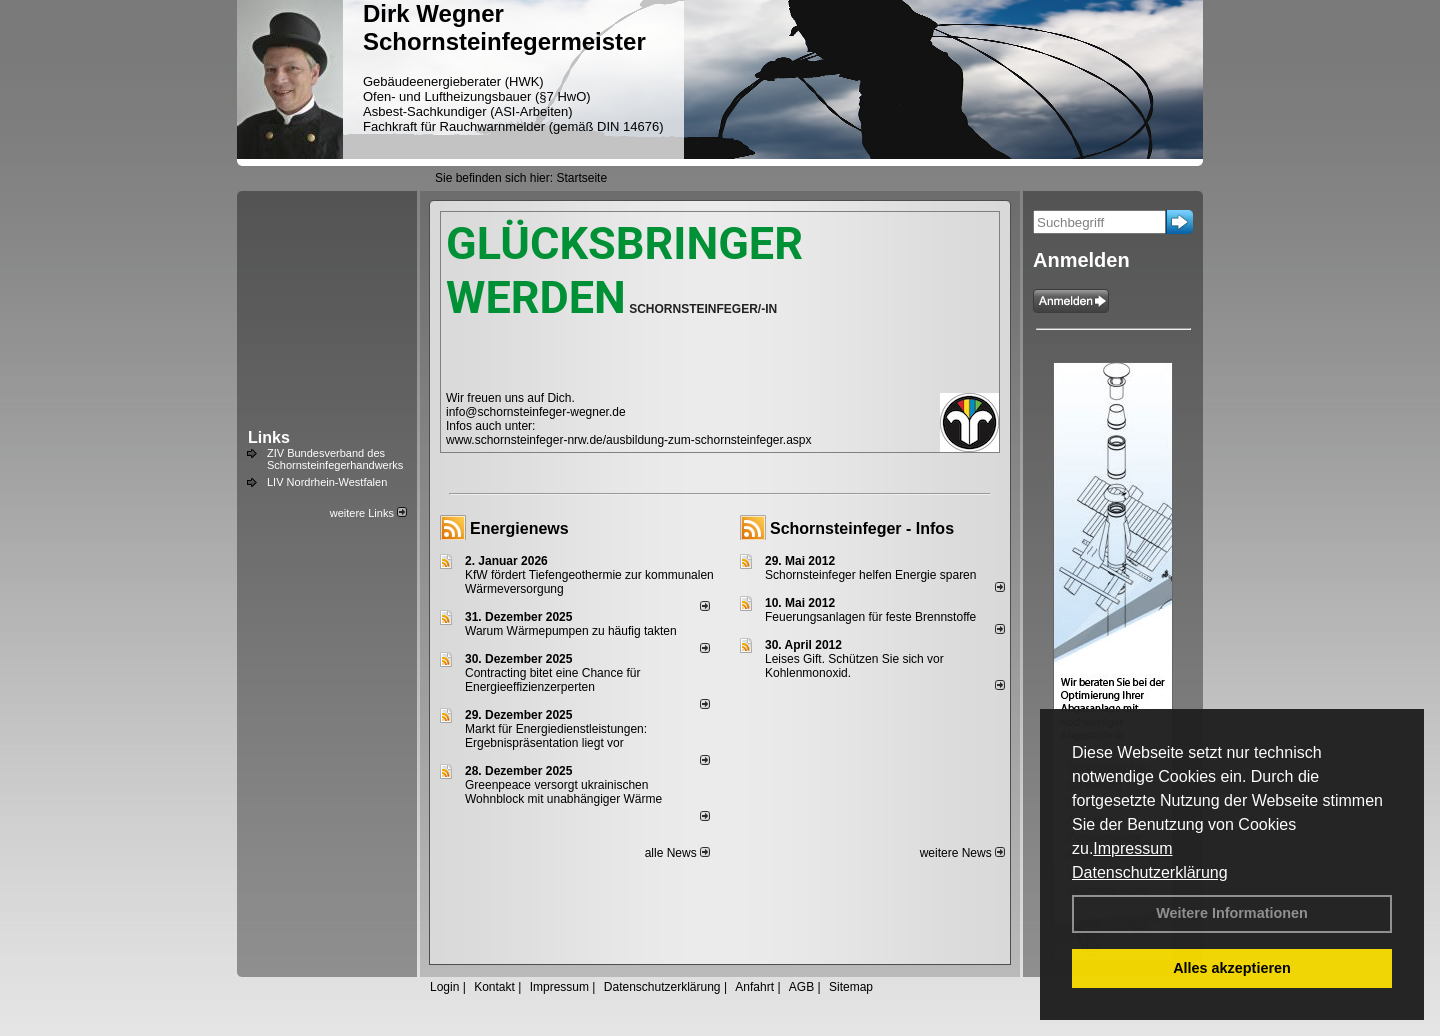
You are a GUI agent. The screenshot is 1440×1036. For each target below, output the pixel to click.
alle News (677, 853)
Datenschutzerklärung (1150, 872)
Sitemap (851, 987)
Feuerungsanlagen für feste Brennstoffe (870, 617)
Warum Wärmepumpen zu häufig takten (571, 631)
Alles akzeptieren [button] (1232, 968)
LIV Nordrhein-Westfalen (327, 482)
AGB (801, 987)
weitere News (962, 853)
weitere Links (368, 513)
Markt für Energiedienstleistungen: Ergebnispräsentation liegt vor (556, 736)
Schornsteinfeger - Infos (862, 528)
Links (269, 437)
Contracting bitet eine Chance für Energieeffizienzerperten (552, 680)
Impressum (1132, 848)
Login (444, 987)
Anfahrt (754, 987)
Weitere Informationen (1232, 913)
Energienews (519, 528)
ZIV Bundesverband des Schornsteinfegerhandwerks (335, 459)
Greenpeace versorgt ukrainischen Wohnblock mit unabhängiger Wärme (563, 792)
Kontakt (494, 987)
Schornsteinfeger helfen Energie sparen (870, 575)
